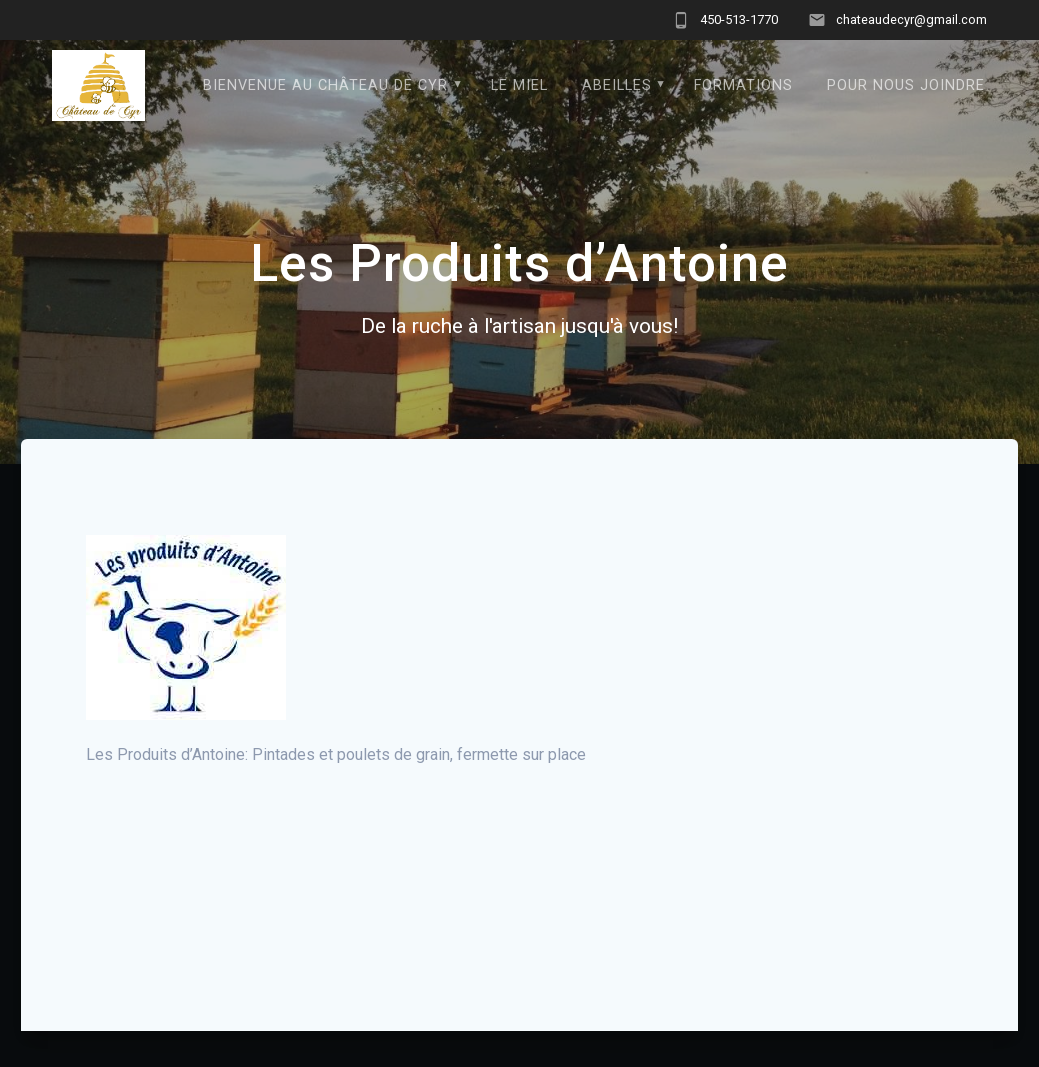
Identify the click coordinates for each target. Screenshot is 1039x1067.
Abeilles (617, 85)
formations (743, 85)
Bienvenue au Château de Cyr (325, 85)
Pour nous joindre (906, 85)
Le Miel (519, 85)
